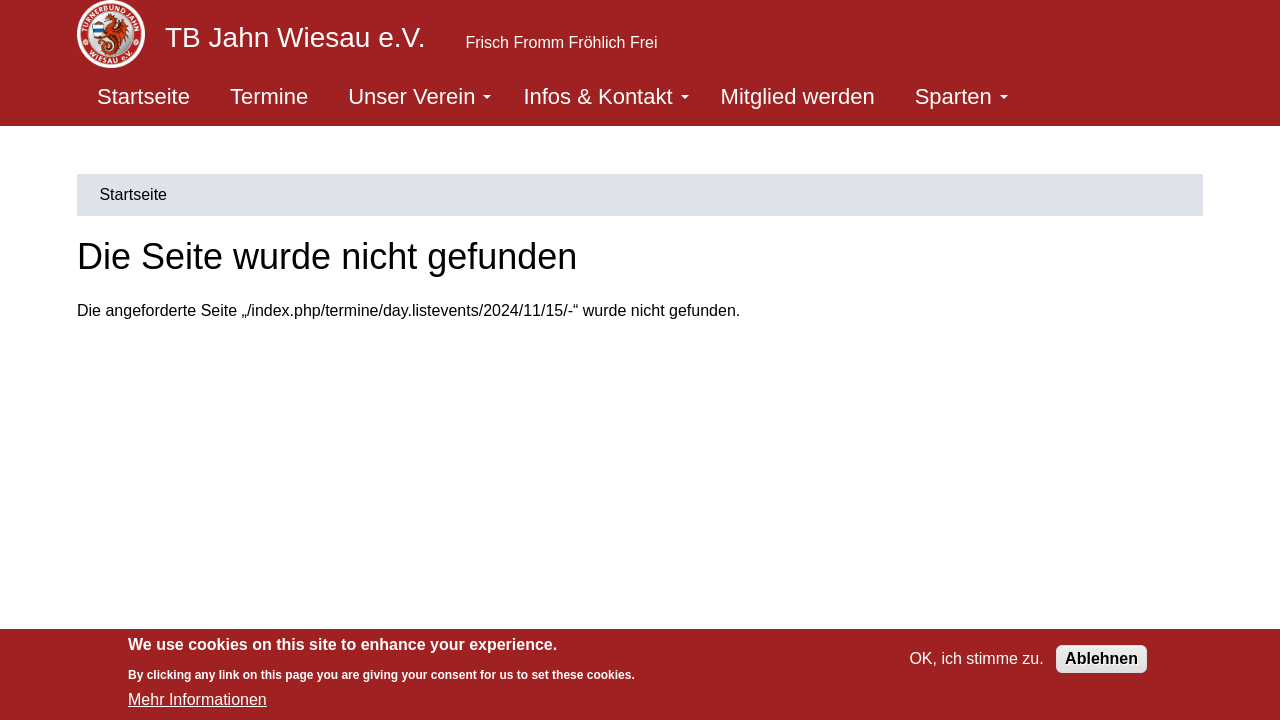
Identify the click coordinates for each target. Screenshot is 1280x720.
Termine (269, 96)
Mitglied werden (798, 96)
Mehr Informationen (197, 699)
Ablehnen (1101, 658)
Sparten (961, 96)
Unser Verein (419, 96)
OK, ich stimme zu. (976, 658)
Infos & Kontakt (605, 96)
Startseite (143, 96)
